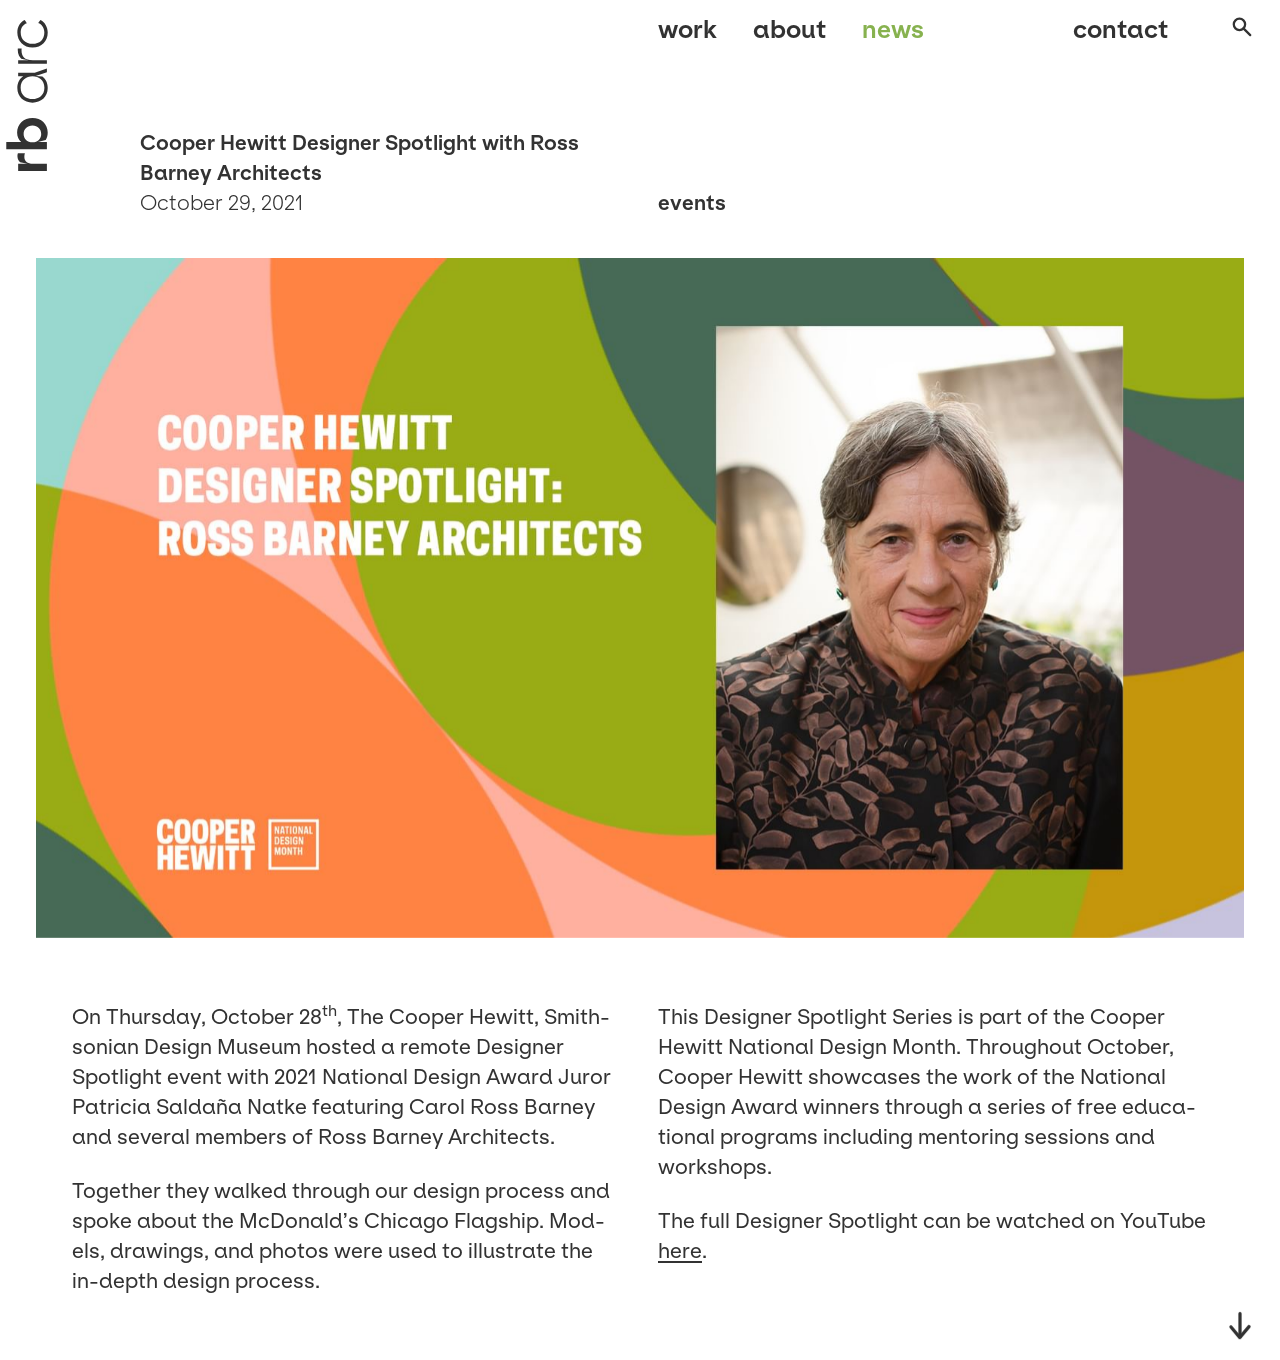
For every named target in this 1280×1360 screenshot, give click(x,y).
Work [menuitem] (687, 37)
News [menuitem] (893, 37)
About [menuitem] (789, 37)
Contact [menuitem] (1100, 37)
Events (692, 203)
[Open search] (1224, 39)
